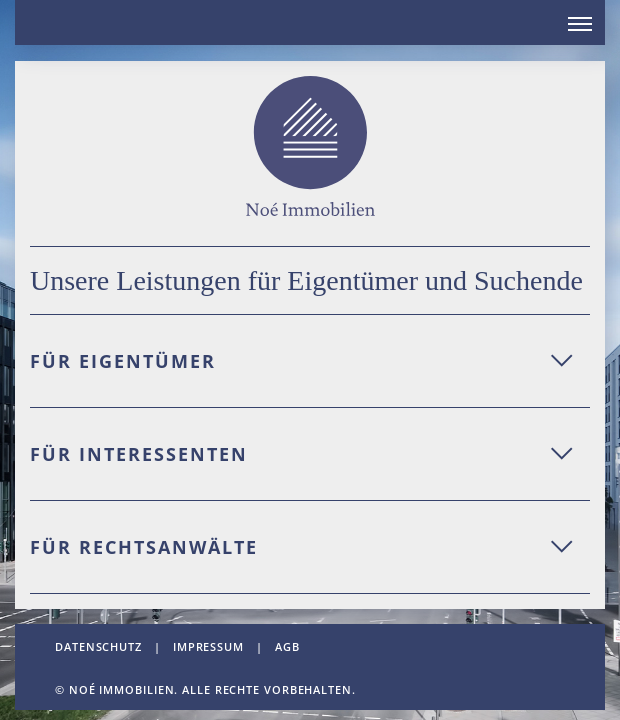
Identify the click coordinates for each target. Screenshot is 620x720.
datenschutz (98, 646)
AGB (287, 646)
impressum (208, 646)
